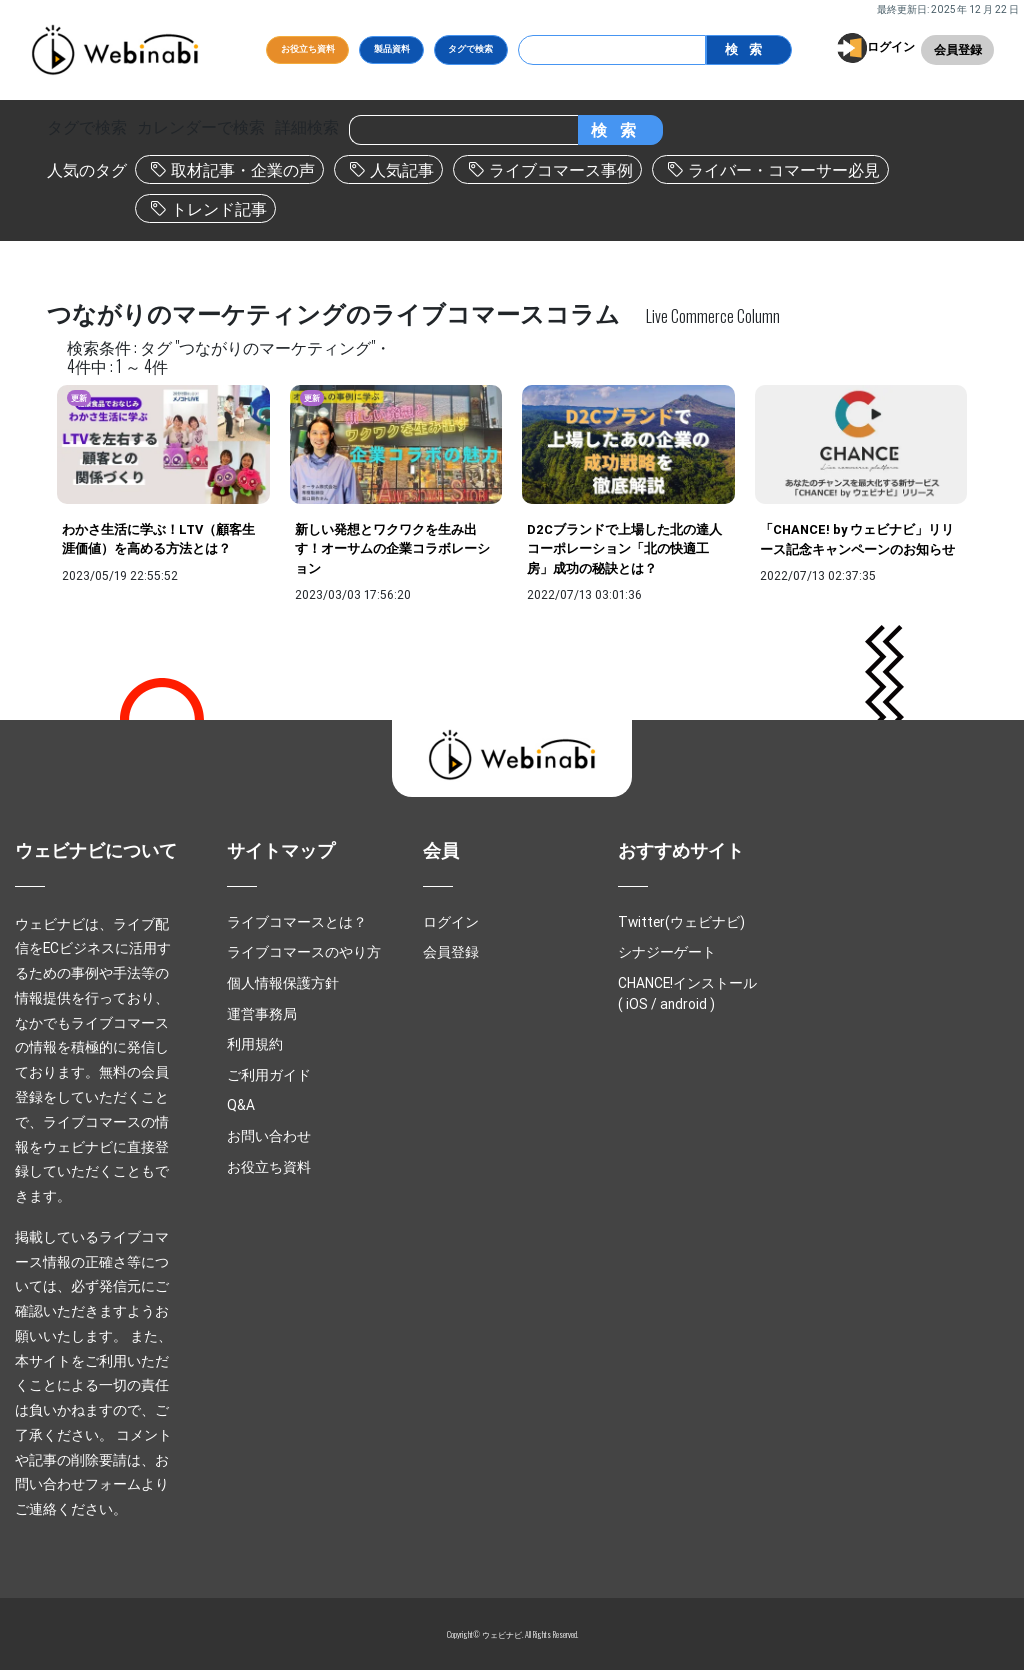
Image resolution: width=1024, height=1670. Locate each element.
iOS (637, 1004)
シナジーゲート (667, 952)
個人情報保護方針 (283, 983)
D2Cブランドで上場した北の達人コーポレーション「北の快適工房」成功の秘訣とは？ (624, 548)
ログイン (891, 46)
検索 (748, 49)
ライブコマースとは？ (297, 922)
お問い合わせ (269, 1136)
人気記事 (402, 170)
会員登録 (958, 49)
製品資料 (392, 49)
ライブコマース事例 (561, 170)
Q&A (241, 1105)
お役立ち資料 (308, 49)
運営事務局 (262, 1014)
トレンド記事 (219, 209)
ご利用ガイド (269, 1075)
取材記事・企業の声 (243, 170)
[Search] (612, 50)
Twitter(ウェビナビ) (681, 922)
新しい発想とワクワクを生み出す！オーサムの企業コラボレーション (392, 548)
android (683, 1004)
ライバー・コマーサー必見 (784, 170)
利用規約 (255, 1044)
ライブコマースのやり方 (304, 952)
